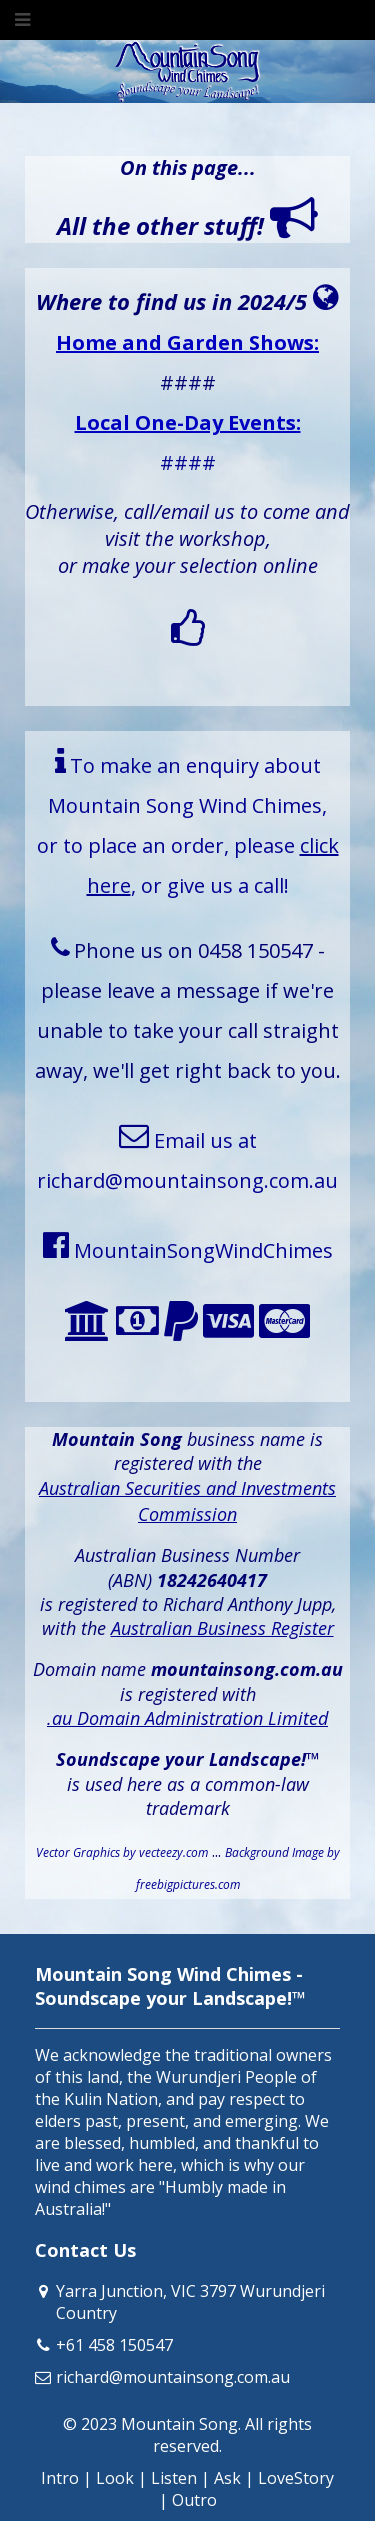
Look (115, 2478)
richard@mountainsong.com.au (173, 2377)
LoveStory (296, 2478)
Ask (227, 2478)
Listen (174, 2478)
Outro (194, 2500)
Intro (60, 2478)
